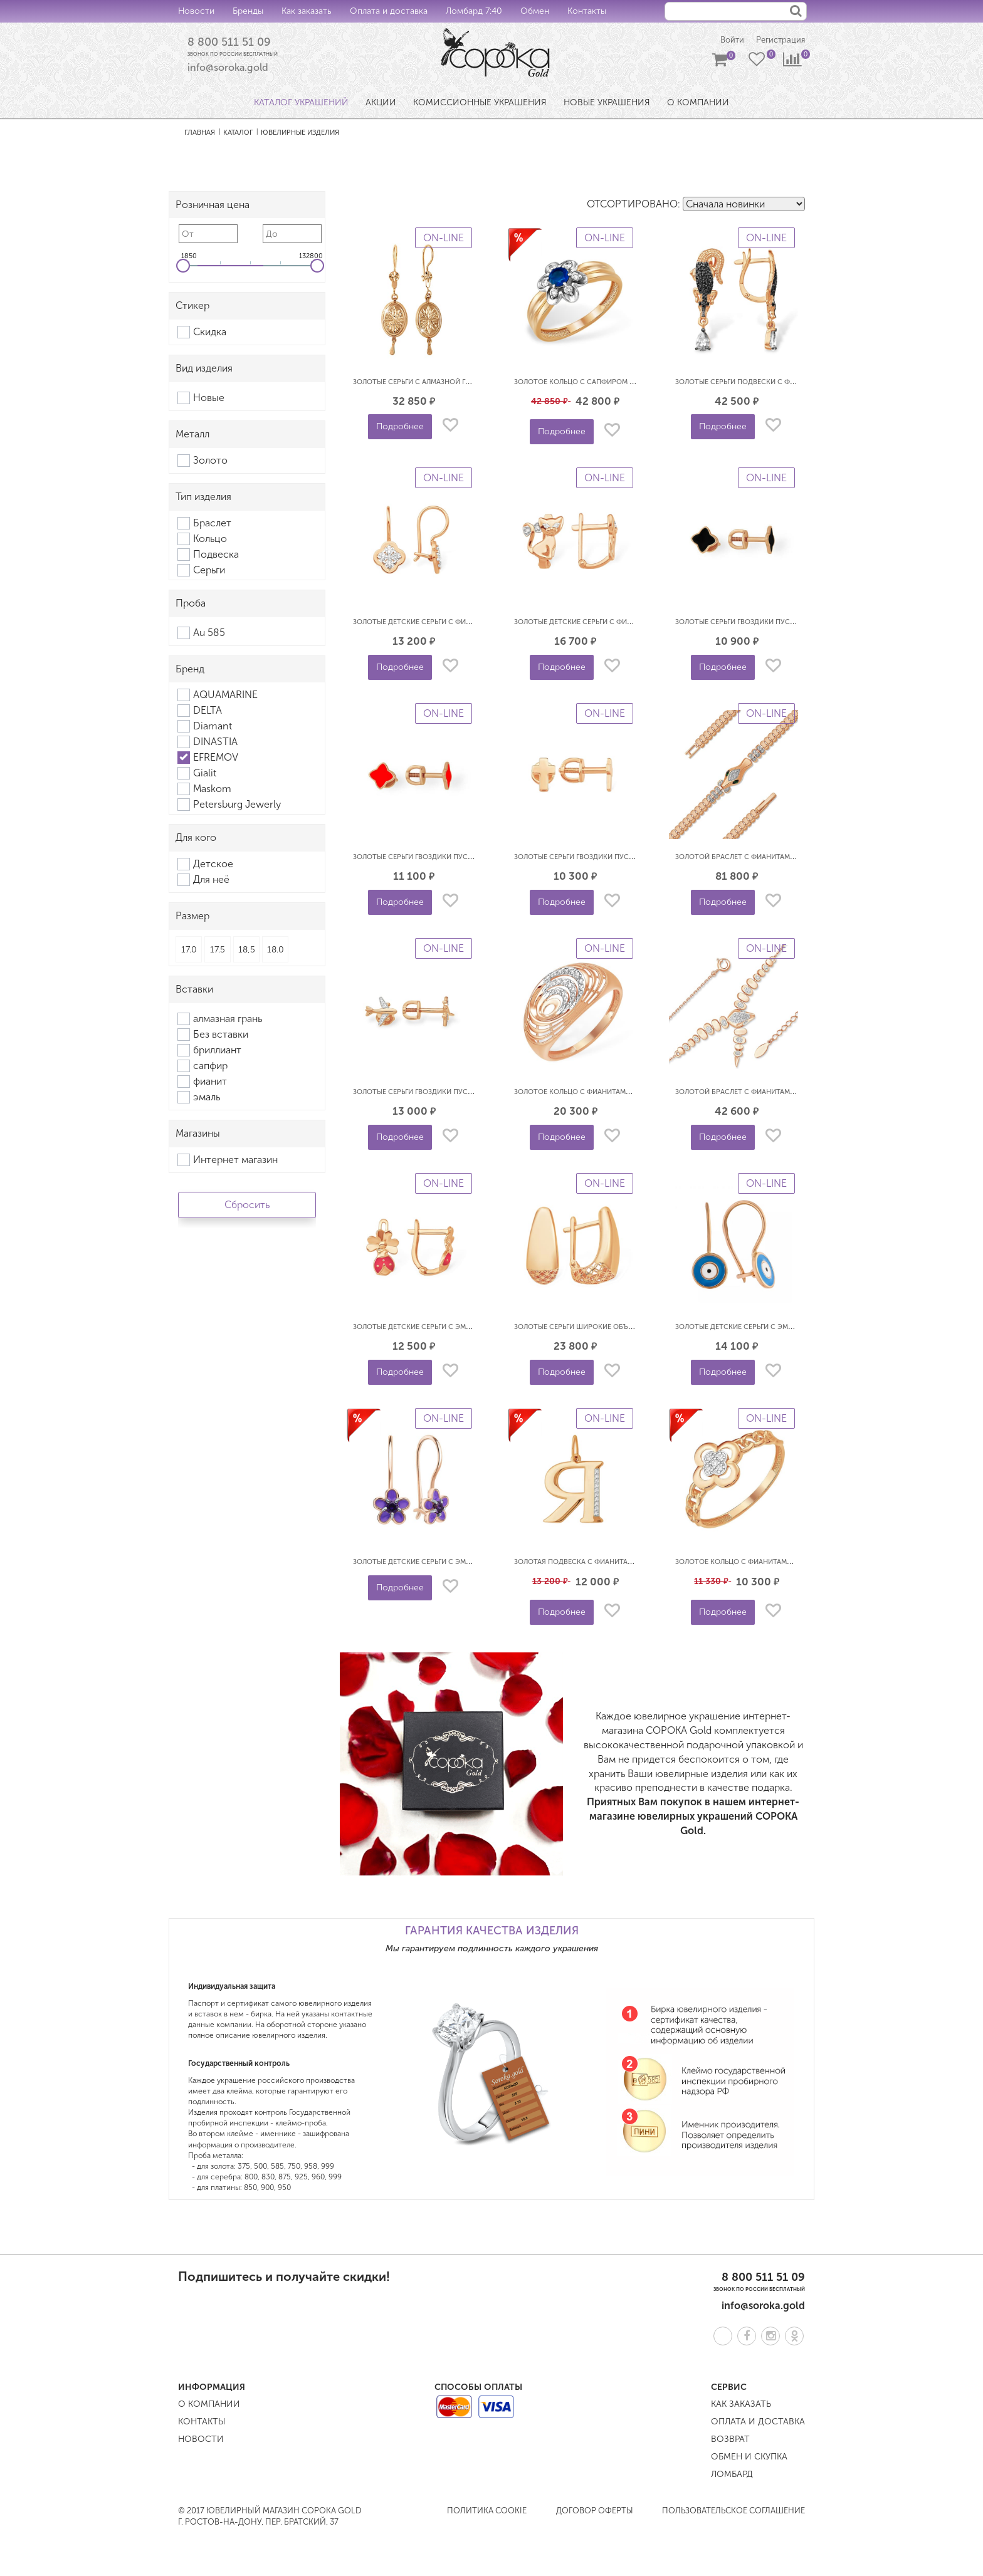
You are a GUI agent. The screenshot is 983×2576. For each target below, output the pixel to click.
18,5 (246, 951)
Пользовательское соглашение (733, 2511)
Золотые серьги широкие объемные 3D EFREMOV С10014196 (624, 1328)
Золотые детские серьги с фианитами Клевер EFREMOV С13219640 (475, 623)
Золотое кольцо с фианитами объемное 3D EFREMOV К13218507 (633, 1093)
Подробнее (400, 428)
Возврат (730, 2440)
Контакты (586, 11)
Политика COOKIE (487, 2511)
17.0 (189, 951)
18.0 (275, 951)
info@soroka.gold (227, 69)
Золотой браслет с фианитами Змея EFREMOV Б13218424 (780, 1093)
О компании (209, 2405)
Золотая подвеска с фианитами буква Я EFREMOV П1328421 (624, 1563)
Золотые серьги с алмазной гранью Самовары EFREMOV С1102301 (475, 383)
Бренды (248, 11)
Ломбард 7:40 (474, 11)
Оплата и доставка (389, 11)
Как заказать (306, 11)
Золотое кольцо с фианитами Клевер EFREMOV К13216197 (781, 1563)
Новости (196, 11)
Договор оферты (594, 2511)
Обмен (534, 11)
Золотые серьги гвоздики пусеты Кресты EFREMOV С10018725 (628, 858)
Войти (726, 41)
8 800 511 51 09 (232, 43)
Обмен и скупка (749, 2458)
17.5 (217, 951)
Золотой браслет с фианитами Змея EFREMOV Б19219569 (780, 858)
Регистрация (779, 41)
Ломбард (732, 2475)
